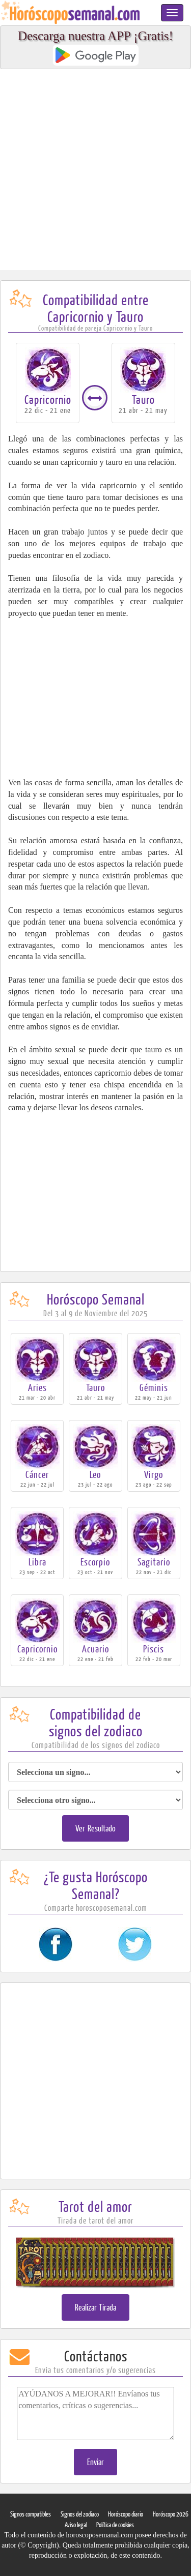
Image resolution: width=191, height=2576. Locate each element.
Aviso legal (76, 2525)
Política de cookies (115, 2525)
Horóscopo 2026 (170, 2514)
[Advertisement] (95, 169)
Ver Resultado (95, 1828)
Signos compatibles (30, 2514)
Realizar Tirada (96, 2307)
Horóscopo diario (125, 2514)
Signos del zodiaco (80, 2514)
